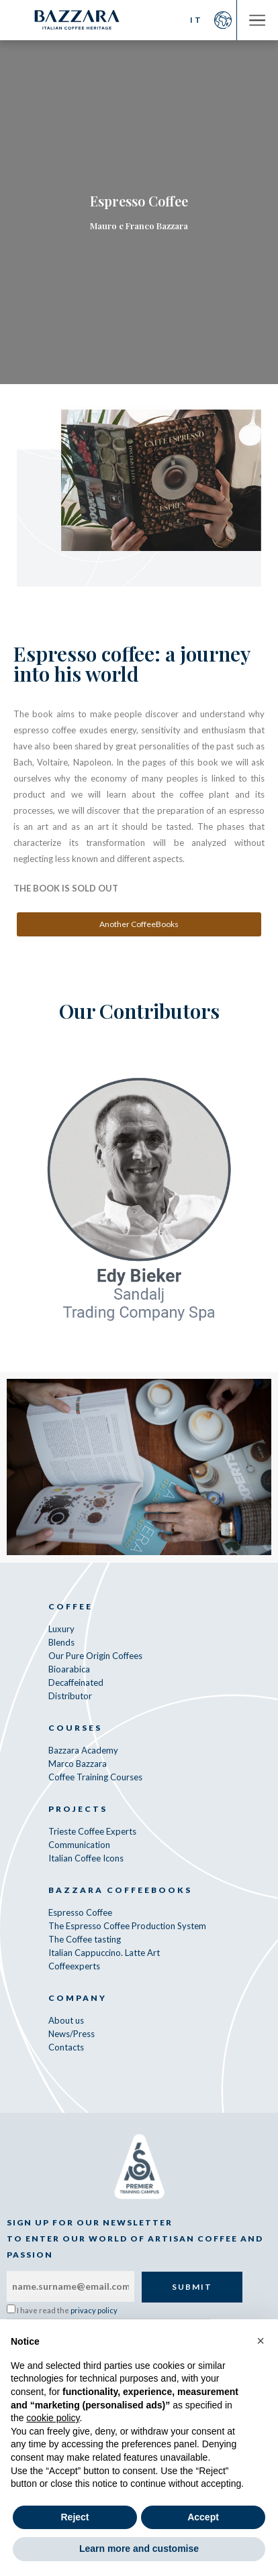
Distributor (70, 1696)
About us (66, 2020)
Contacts (66, 2047)
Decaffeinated (75, 1682)
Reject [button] (74, 2517)
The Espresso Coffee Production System (127, 1925)
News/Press (71, 2033)
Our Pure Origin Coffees (95, 1655)
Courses (75, 1728)
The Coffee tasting (84, 1939)
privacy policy (94, 2310)
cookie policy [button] (52, 2417)
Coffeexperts (74, 1966)
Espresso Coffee (80, 1912)
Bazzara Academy (83, 1750)
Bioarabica (69, 1669)
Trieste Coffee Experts (92, 1831)
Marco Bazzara (77, 1763)
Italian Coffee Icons (86, 1858)
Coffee (70, 1606)
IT (196, 20)
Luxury (61, 1628)
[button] (260, 2340)
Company (77, 1998)
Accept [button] (203, 2517)
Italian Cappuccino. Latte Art (104, 1952)
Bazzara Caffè (77, 20)
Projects (77, 1809)
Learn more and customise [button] (139, 2548)
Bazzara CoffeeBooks (120, 1890)
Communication (79, 1844)
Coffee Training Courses (95, 1777)
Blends (61, 1642)
